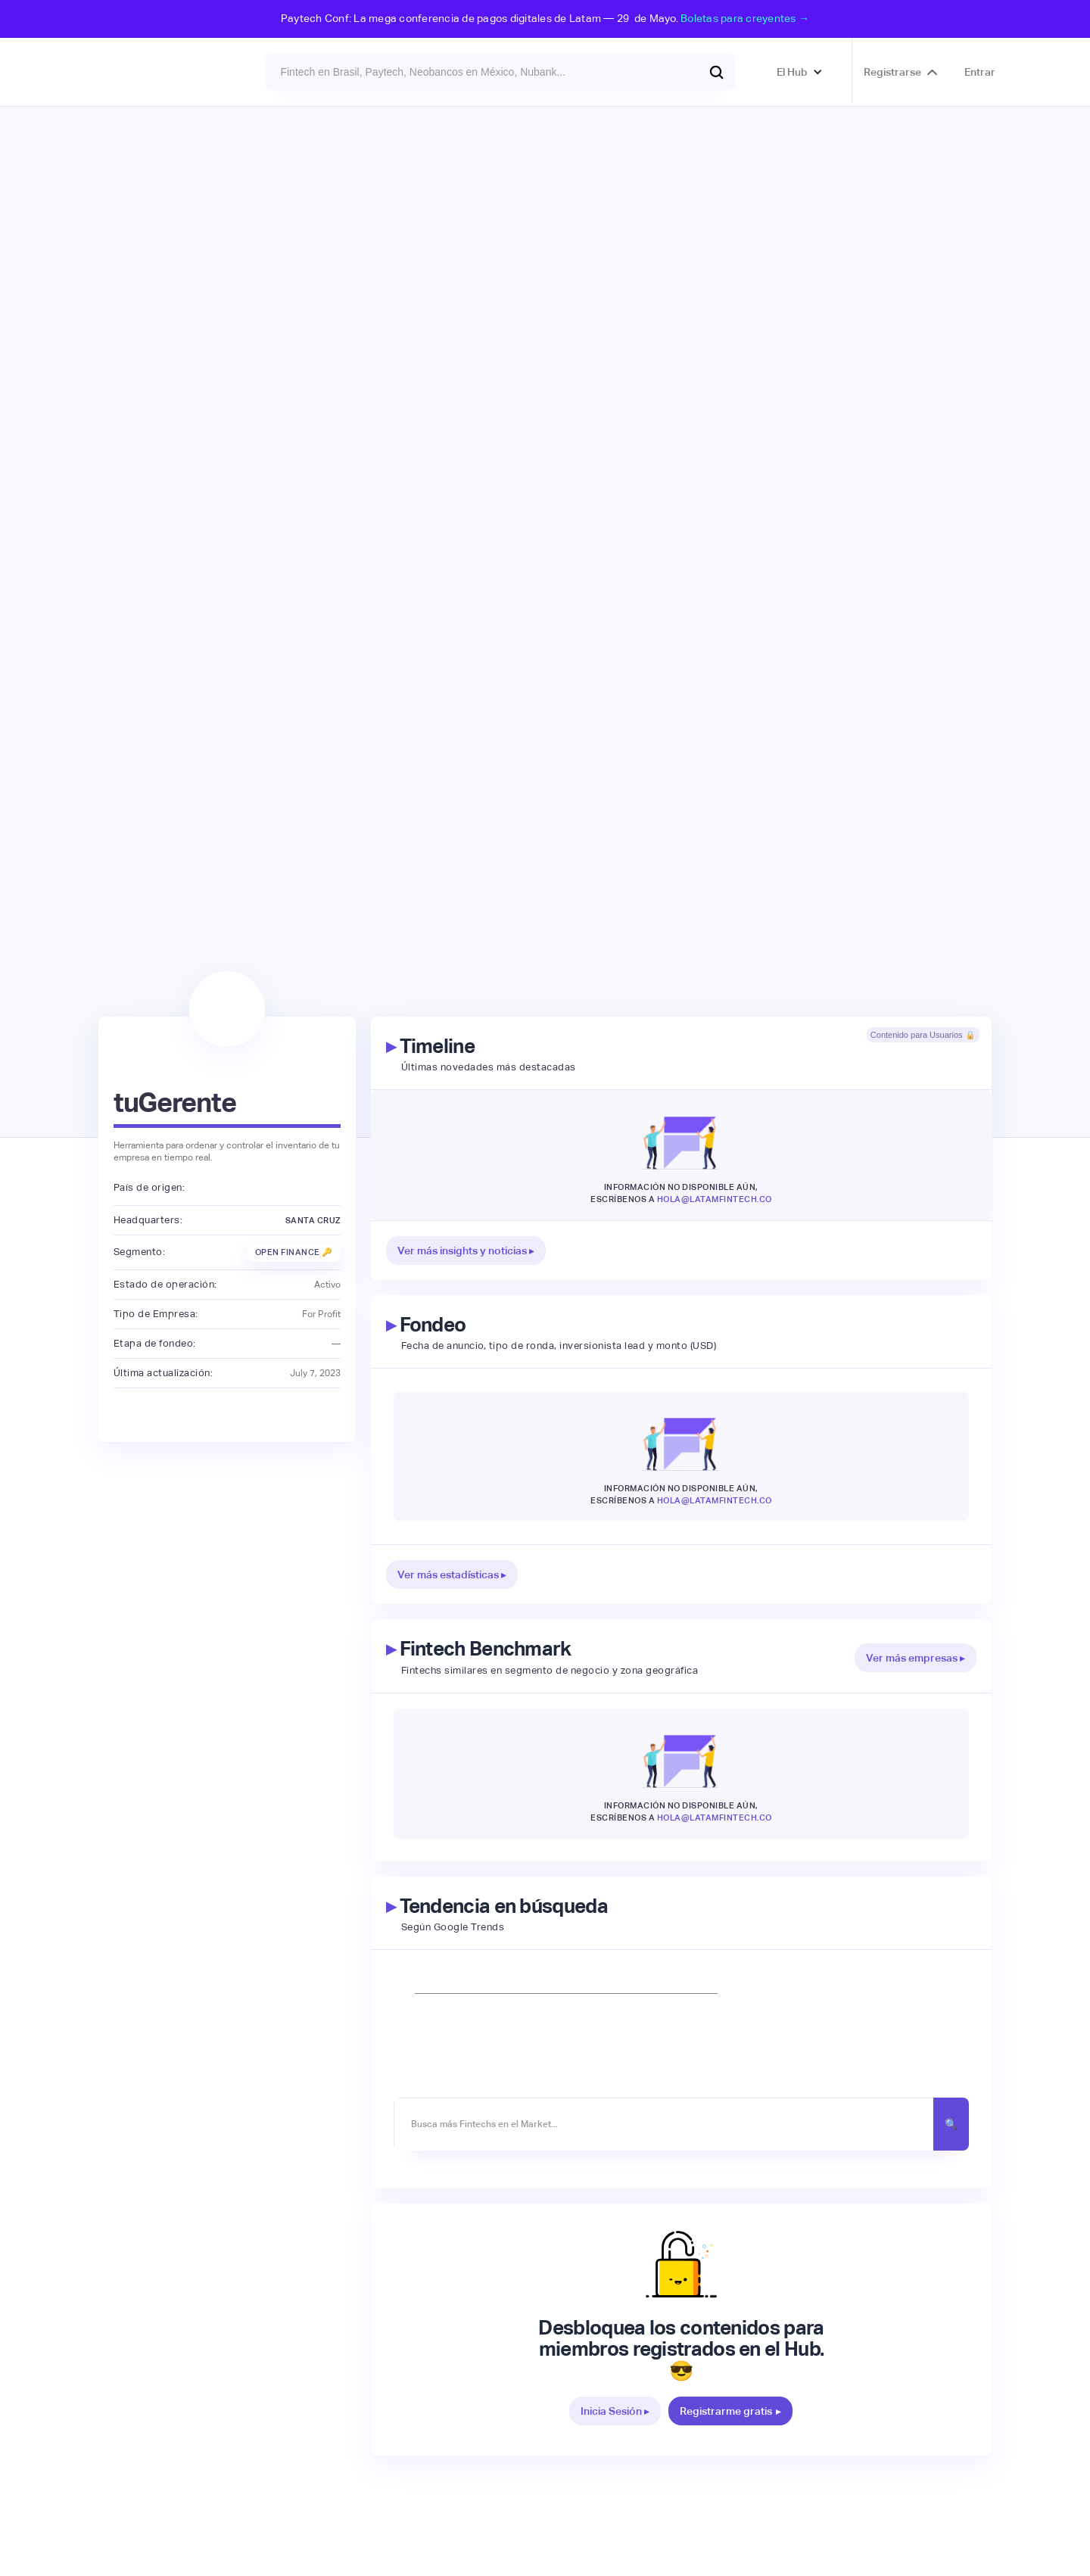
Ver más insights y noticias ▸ (465, 1250)
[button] (799, 72)
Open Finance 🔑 (294, 1252)
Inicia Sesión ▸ (615, 2411)
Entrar (979, 72)
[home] (139, 71)
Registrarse (892, 72)
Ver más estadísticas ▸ (451, 1574)
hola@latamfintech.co (714, 1199)
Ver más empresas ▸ (915, 1658)
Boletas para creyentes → (744, 18)
